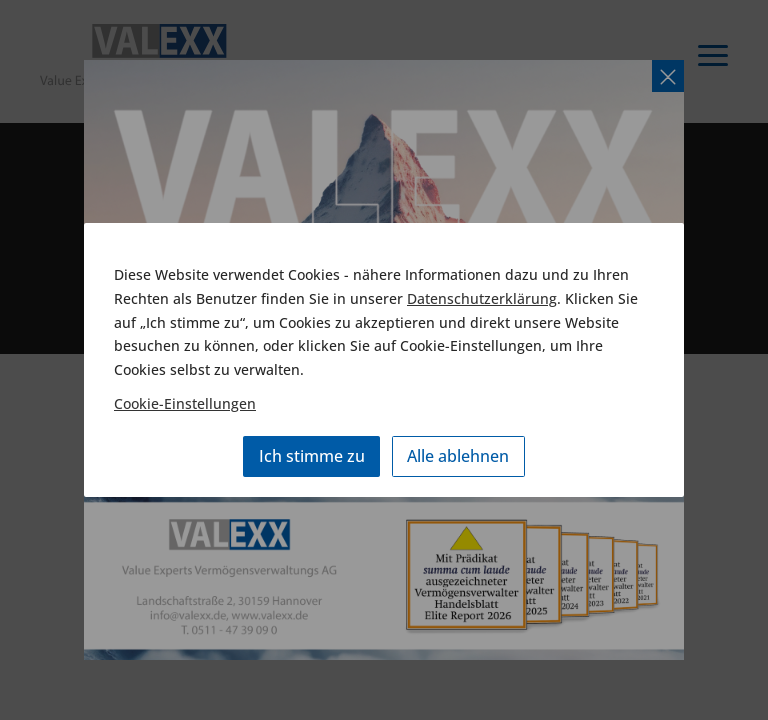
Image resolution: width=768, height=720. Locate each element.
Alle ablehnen (458, 456)
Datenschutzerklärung (482, 298)
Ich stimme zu (312, 456)
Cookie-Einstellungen (185, 403)
